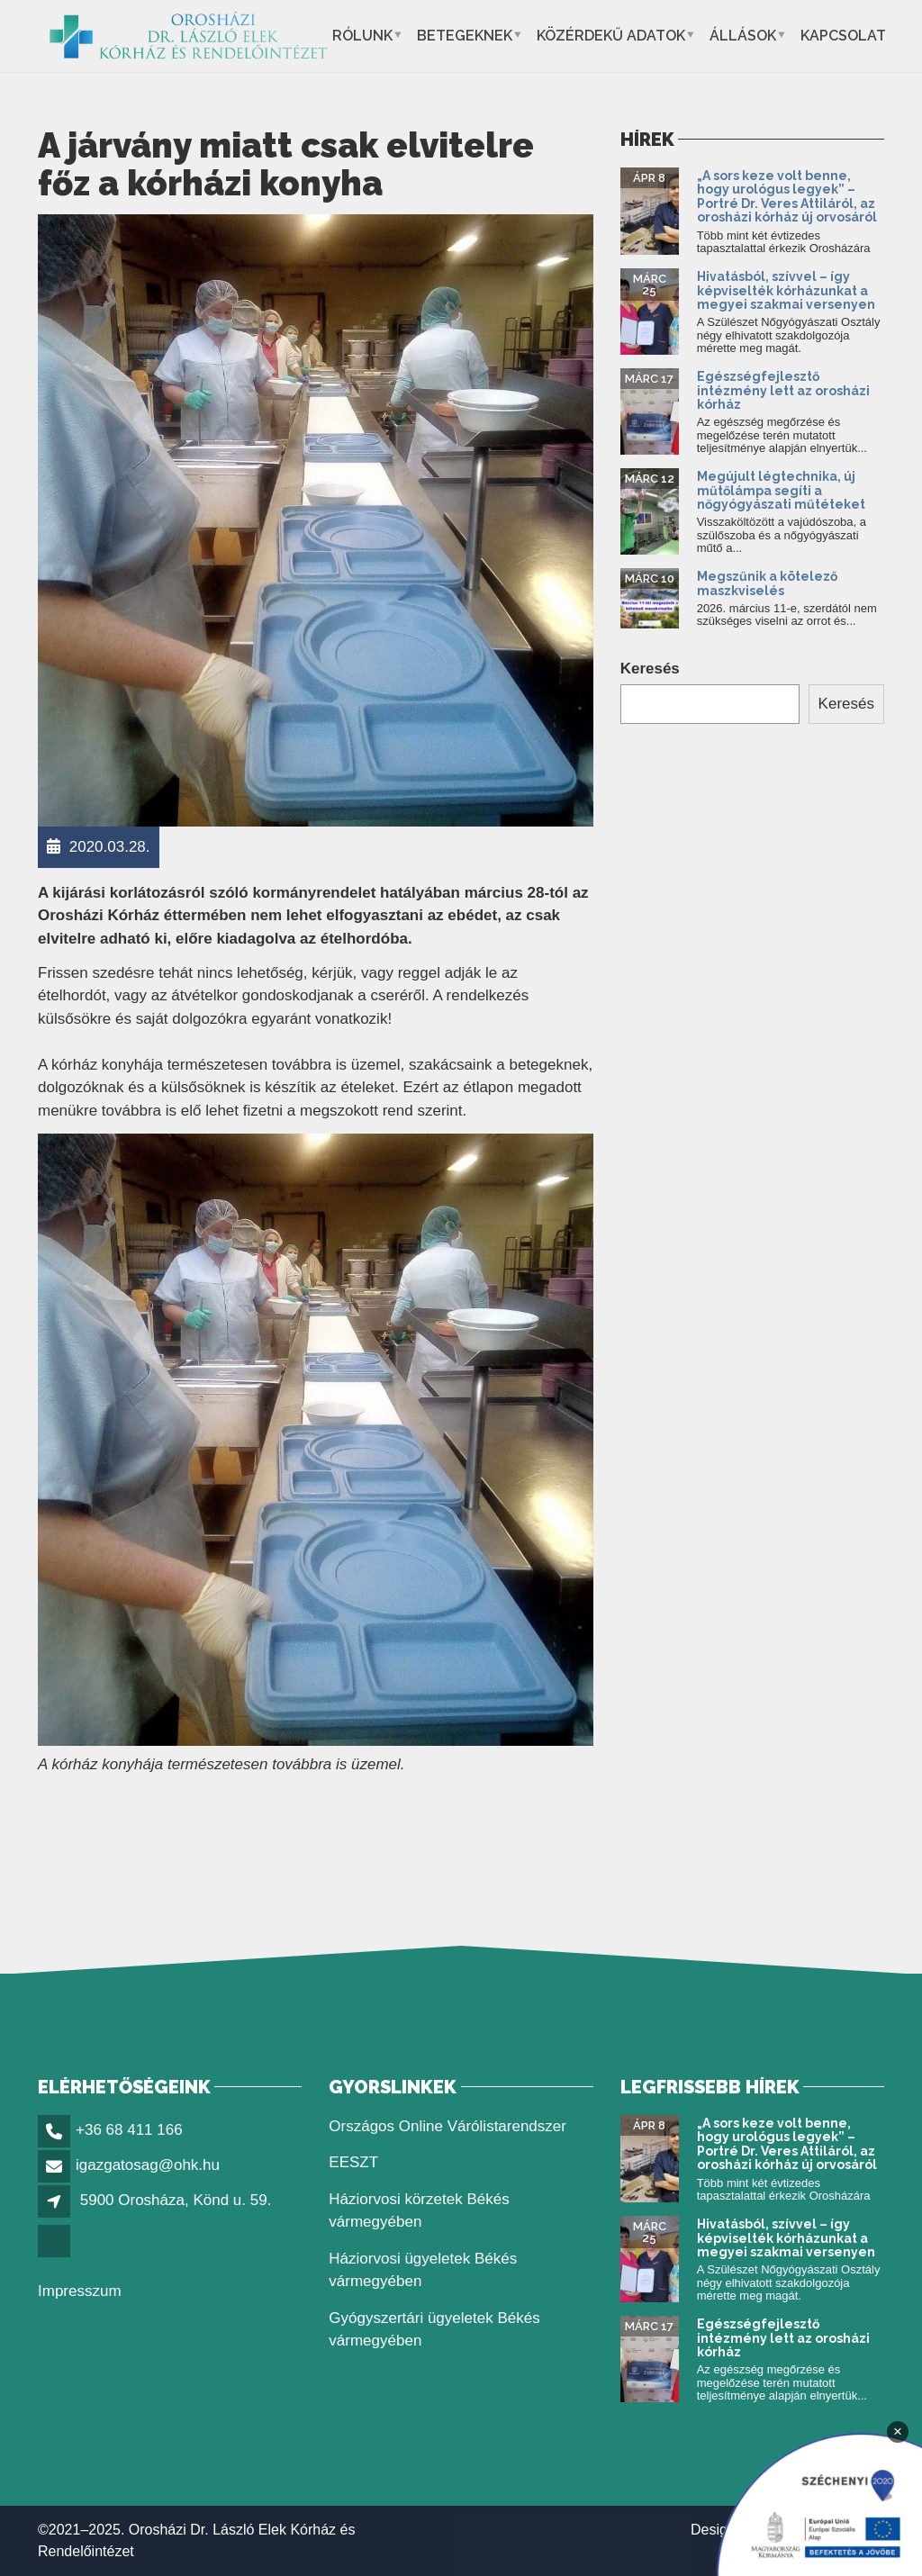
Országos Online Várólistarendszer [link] (447, 2126)
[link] (188, 36)
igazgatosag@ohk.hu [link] (148, 2165)
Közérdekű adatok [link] (611, 35)
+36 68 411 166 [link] (129, 2129)
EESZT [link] (353, 2162)
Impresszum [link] (80, 2291)
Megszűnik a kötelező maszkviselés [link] (767, 583)
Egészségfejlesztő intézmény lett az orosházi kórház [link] (783, 390)
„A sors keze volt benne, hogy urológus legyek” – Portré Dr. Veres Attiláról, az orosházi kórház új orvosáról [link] (787, 196)
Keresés (650, 668)
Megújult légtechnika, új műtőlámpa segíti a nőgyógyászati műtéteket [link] (781, 490)
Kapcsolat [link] (843, 35)
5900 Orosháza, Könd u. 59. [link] (176, 2200)
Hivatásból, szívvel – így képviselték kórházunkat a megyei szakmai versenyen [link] (786, 290)
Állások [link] (743, 35)
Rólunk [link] (362, 35)
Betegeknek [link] (464, 35)
